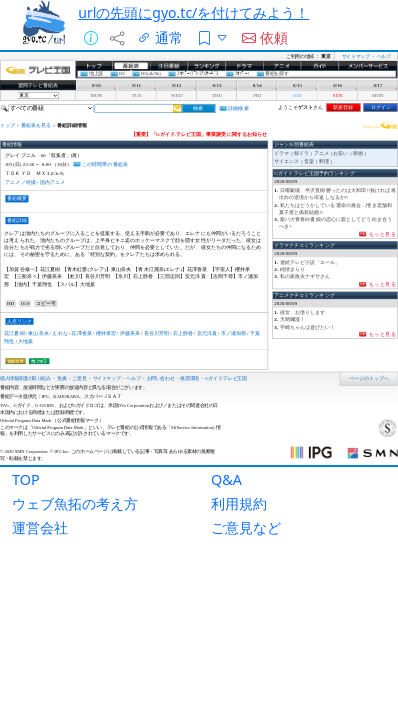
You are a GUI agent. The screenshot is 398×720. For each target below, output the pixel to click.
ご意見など (246, 527)
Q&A (226, 479)
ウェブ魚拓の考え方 (75, 503)
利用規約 (239, 503)
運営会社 (40, 527)
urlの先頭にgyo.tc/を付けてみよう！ (193, 12)
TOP (26, 479)
